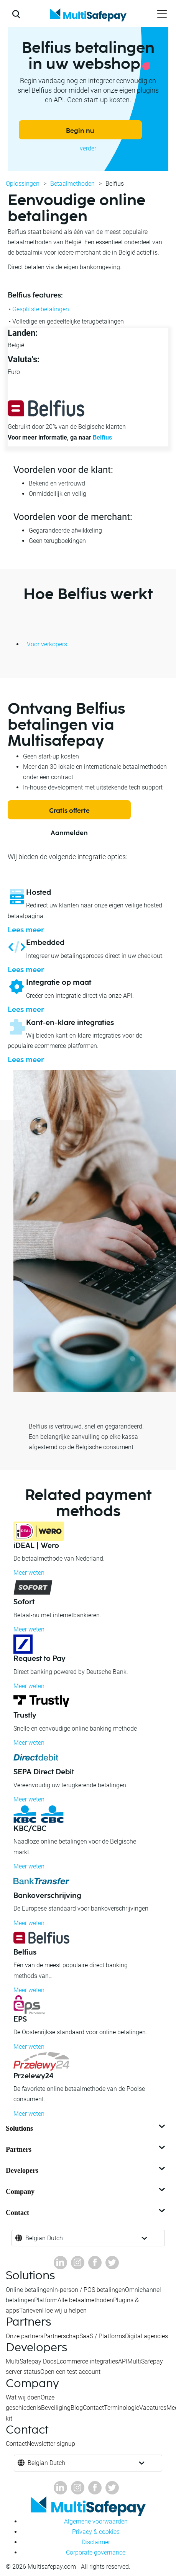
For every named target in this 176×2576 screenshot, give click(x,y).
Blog (77, 2407)
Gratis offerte (69, 811)
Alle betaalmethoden (85, 2300)
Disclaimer (96, 2542)
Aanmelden (69, 833)
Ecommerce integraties (87, 2361)
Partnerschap (61, 2336)
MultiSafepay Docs (31, 2361)
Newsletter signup (51, 2443)
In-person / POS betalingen (89, 2289)
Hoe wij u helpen (64, 2310)
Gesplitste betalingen (40, 309)
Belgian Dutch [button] (44, 2238)
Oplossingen (22, 183)
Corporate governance (95, 2552)
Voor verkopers (47, 644)
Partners (86, 2149)
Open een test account (70, 2371)
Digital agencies (146, 2336)
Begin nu (80, 131)
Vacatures (152, 2407)
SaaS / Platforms (102, 2336)
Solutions (86, 2128)
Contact (86, 2212)
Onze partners (24, 2336)
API (122, 2361)
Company (86, 2191)
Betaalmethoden (72, 183)
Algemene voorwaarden (96, 2521)
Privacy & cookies (96, 2531)
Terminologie (121, 2407)
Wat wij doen (23, 2397)
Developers (86, 2170)
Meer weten (28, 1572)
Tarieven (30, 2310)
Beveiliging (56, 2407)
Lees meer (26, 930)
